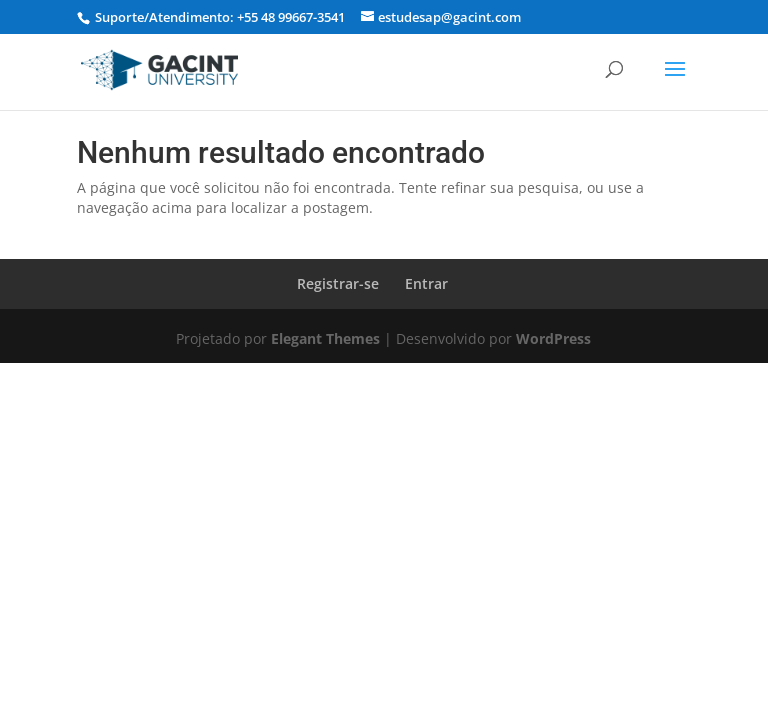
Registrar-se (338, 283)
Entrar (426, 283)
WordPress (553, 338)
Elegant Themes (325, 338)
